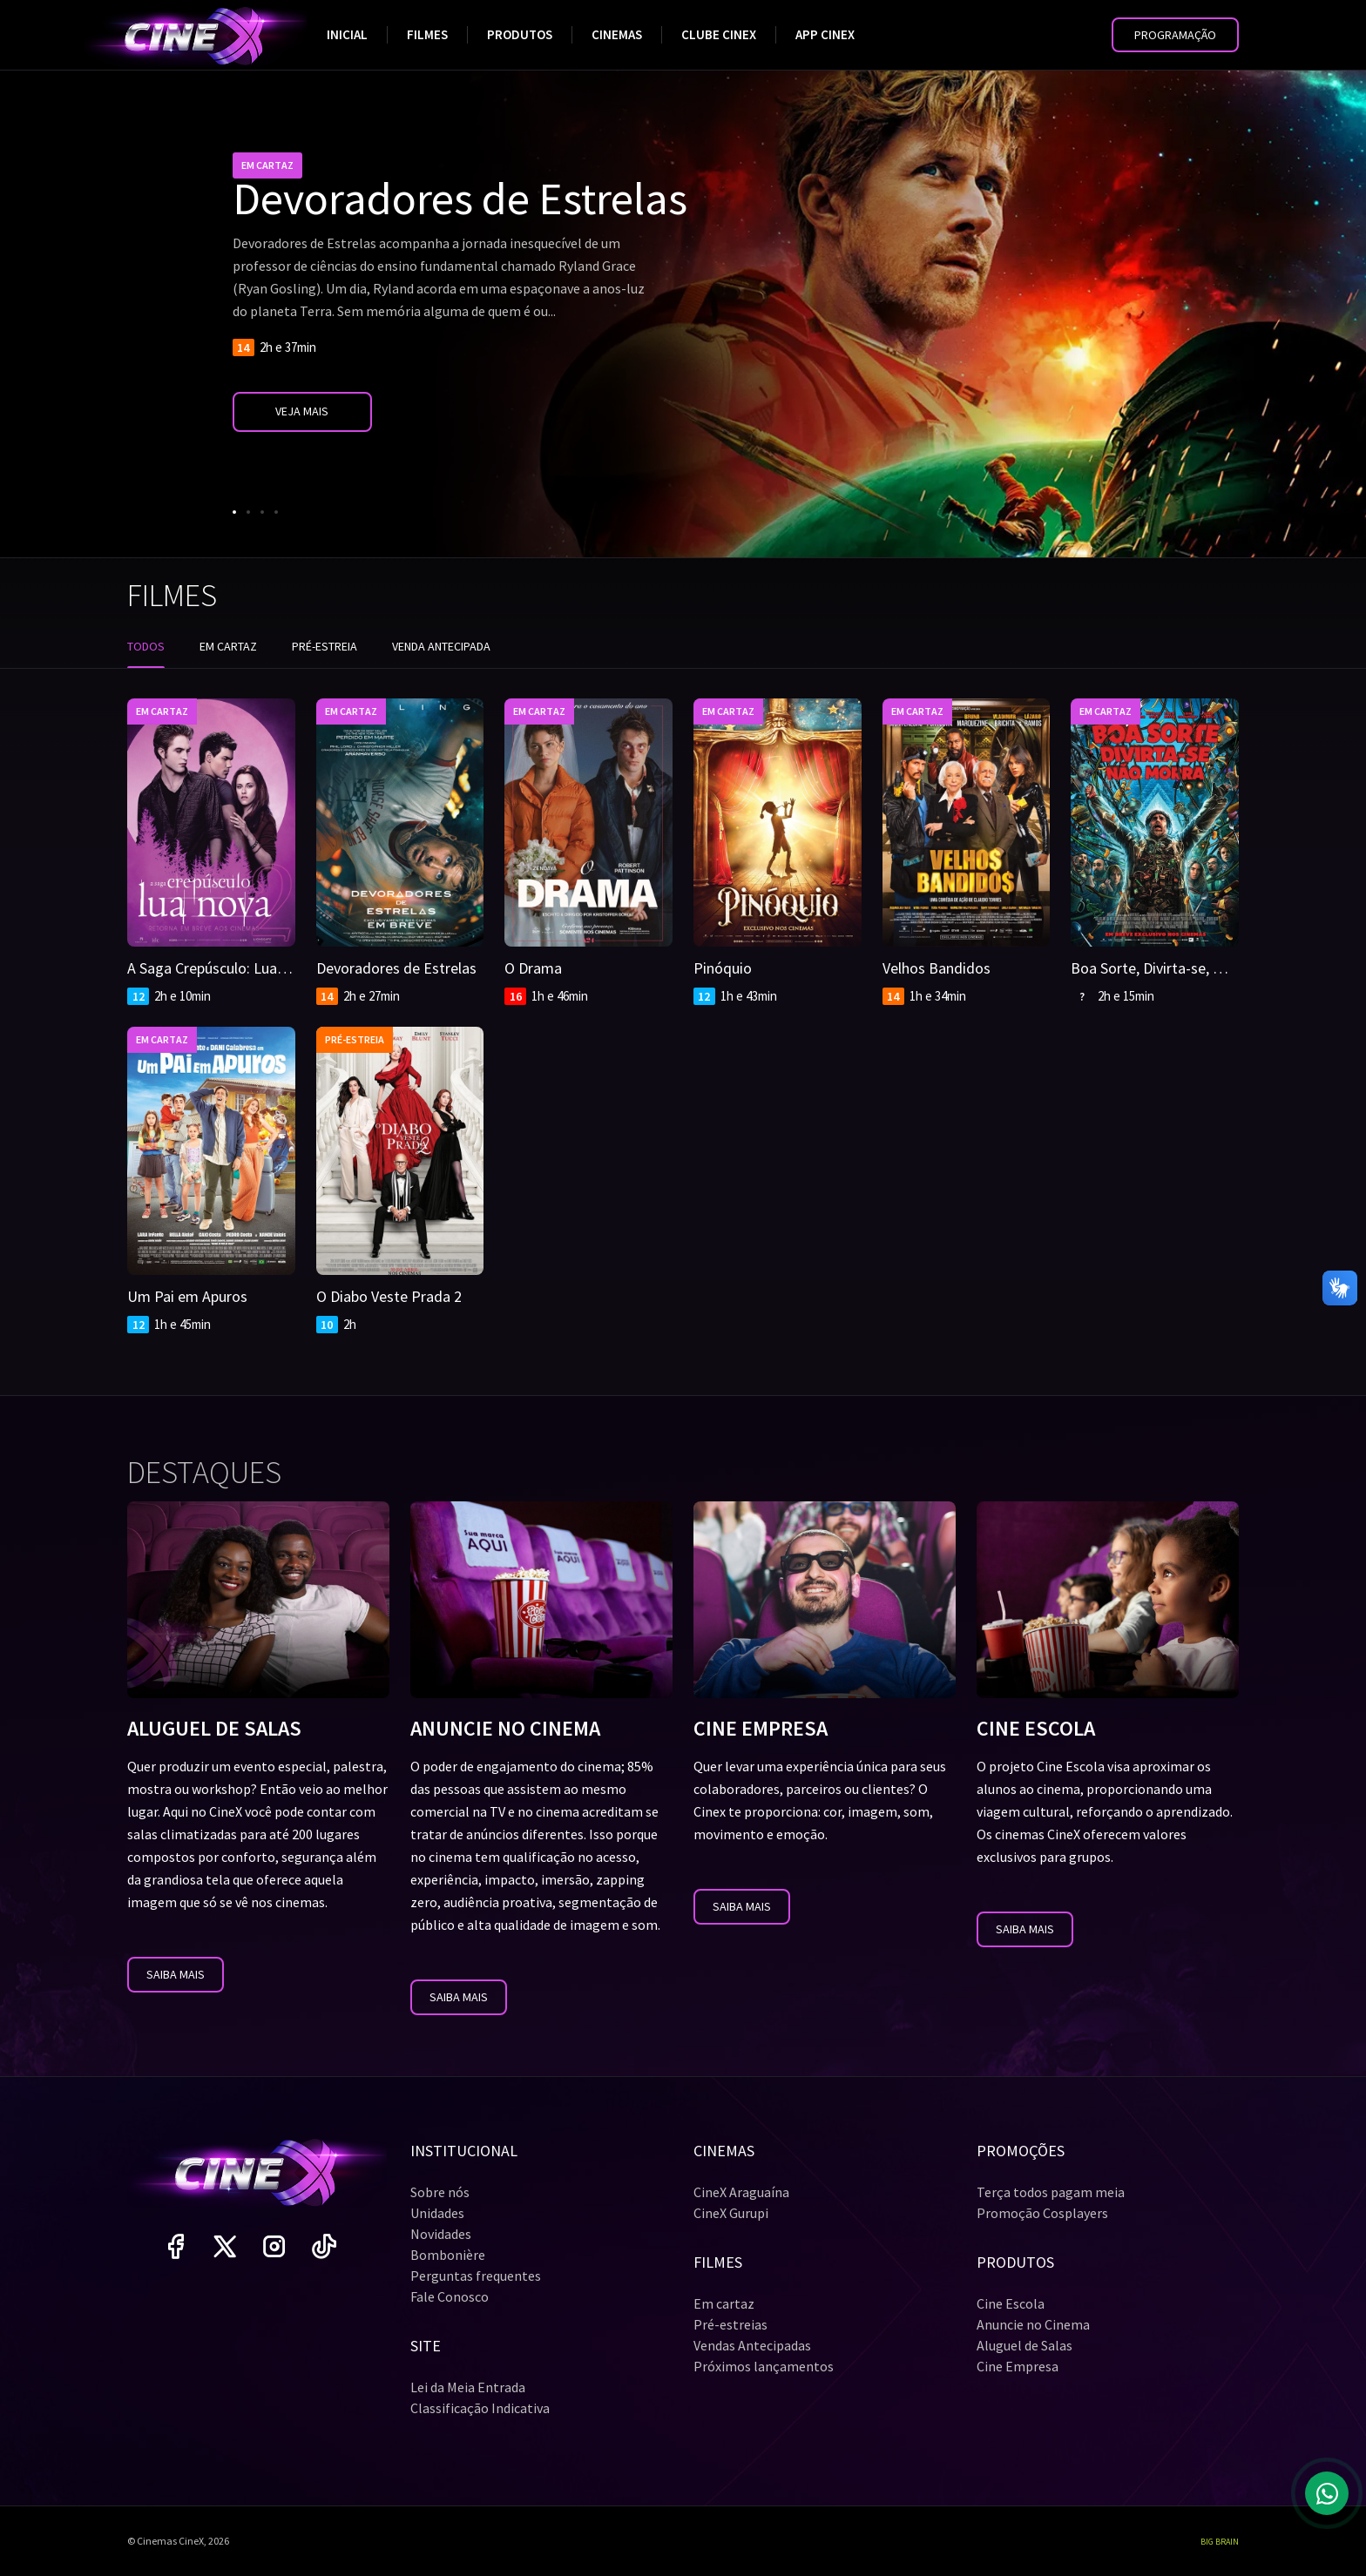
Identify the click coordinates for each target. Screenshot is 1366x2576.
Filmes (427, 34)
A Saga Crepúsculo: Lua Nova (220, 968)
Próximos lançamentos (763, 2366)
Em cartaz (723, 2303)
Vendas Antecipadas (752, 2345)
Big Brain (1219, 2541)
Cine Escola (1011, 2303)
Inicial (347, 34)
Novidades (440, 2233)
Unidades (437, 2213)
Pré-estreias (730, 2324)
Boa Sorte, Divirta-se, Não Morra (1176, 968)
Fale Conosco (449, 2296)
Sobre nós (440, 2192)
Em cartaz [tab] (228, 646)
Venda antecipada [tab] (441, 646)
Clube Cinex (718, 34)
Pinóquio (722, 968)
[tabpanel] (683, 1006)
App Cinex (825, 34)
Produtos (519, 34)
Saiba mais (175, 1974)
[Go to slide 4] (276, 512)
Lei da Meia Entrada (467, 2387)
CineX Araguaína (741, 2192)
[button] (1175, 34)
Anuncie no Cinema (1033, 2324)
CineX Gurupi (730, 2213)
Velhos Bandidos (936, 968)
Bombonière (447, 2254)
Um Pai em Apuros (187, 1296)
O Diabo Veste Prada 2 (389, 1296)
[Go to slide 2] (248, 512)
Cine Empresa (1017, 2366)
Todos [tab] (146, 646)
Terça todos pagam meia (1051, 2192)
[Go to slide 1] (234, 512)
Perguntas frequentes (475, 2275)
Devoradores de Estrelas (396, 968)
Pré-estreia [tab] (324, 646)
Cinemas (617, 34)
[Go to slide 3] (262, 512)
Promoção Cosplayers (1042, 2213)
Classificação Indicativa (480, 2408)
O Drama (533, 968)
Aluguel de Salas (1024, 2345)
